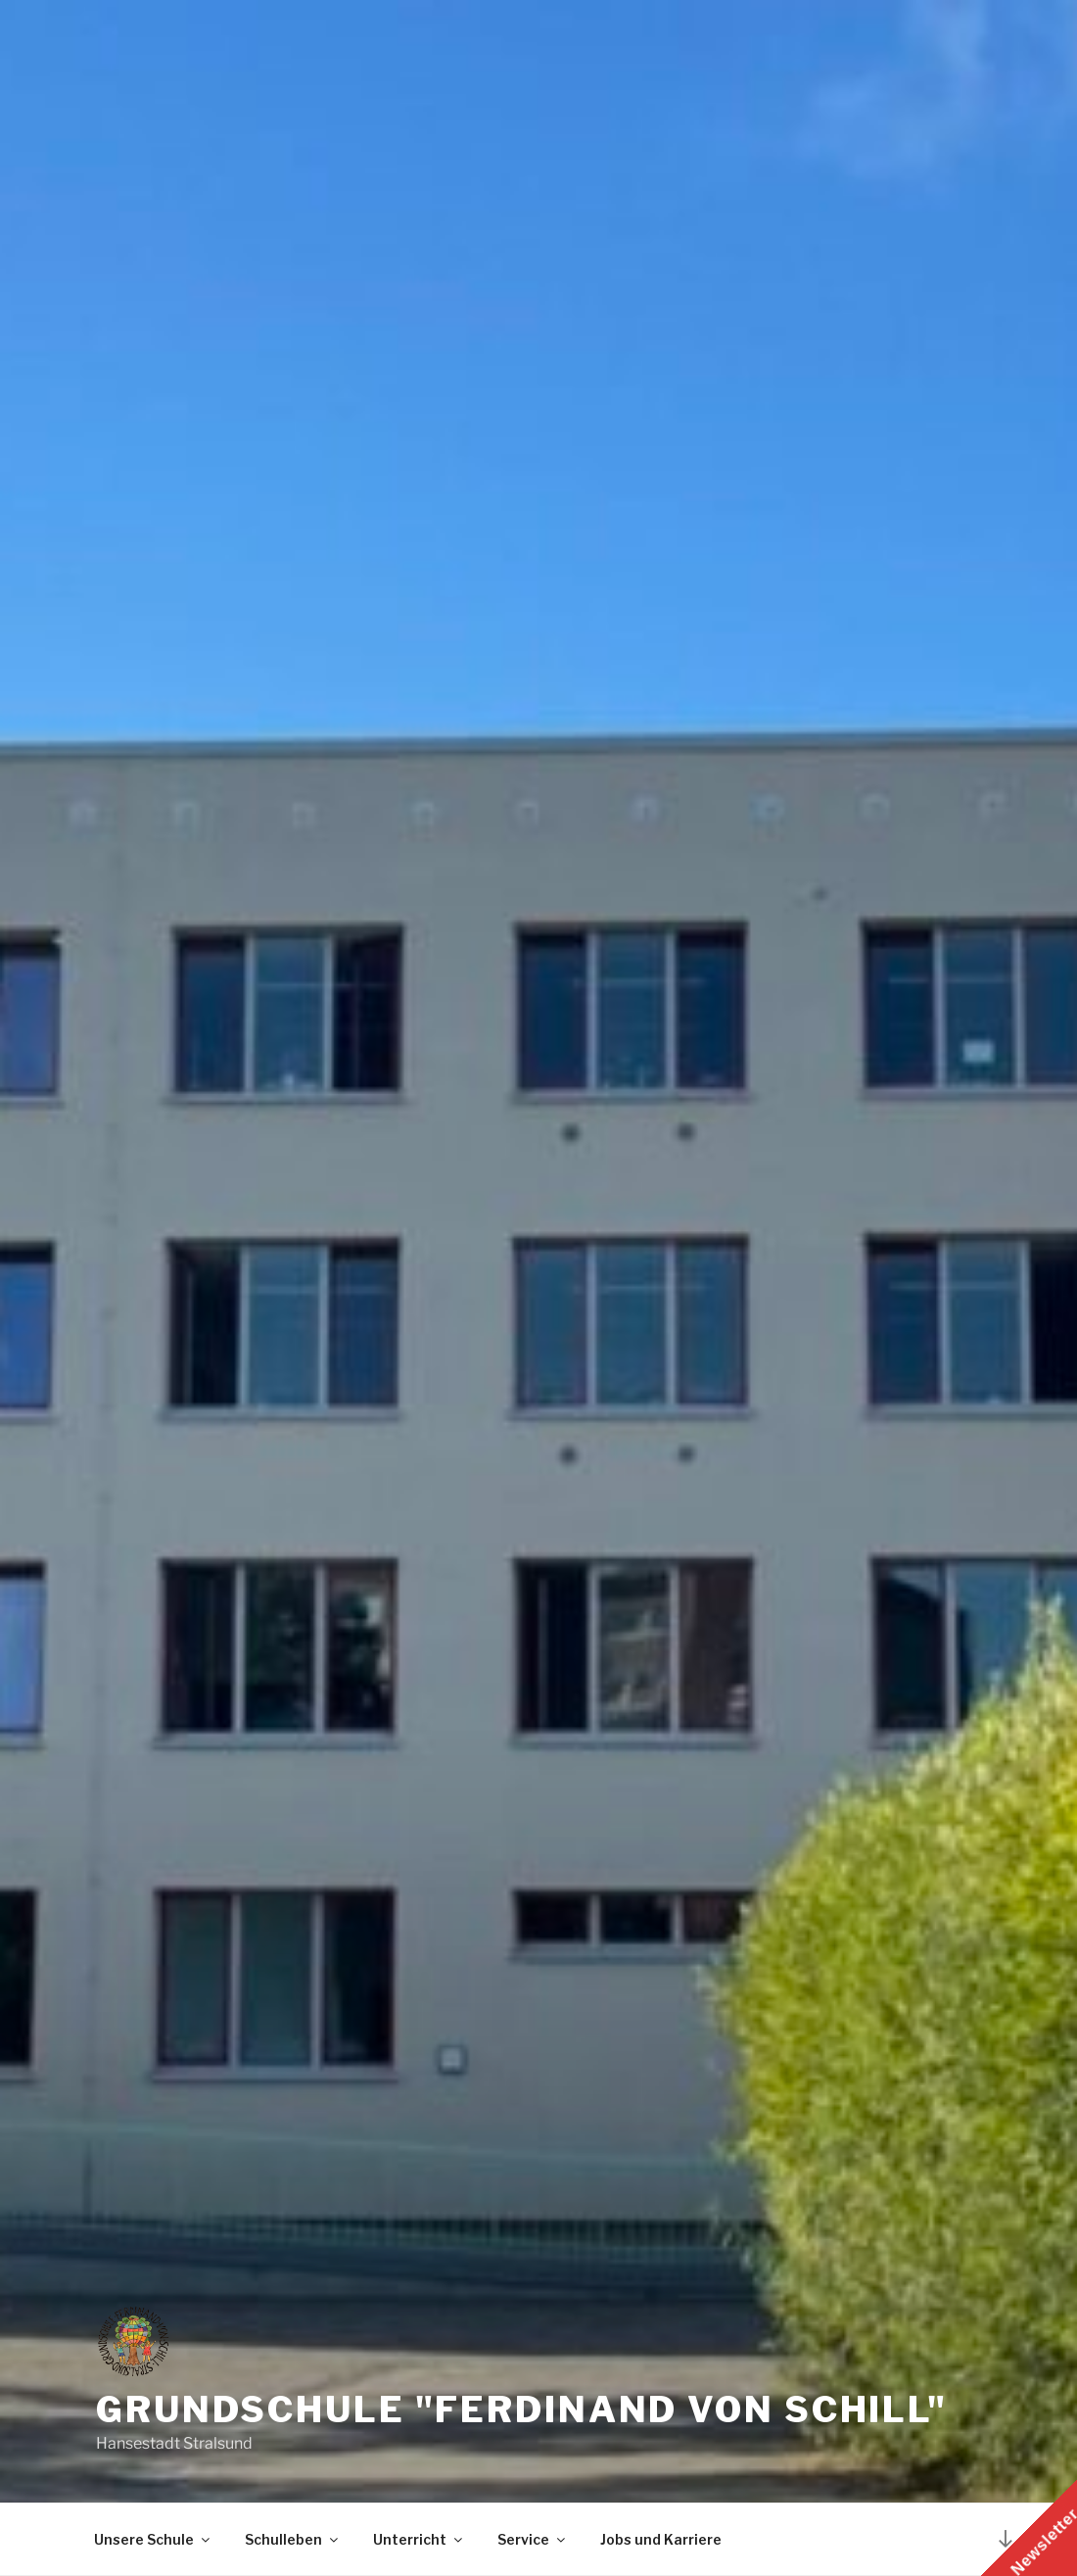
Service (532, 2539)
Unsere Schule (153, 2539)
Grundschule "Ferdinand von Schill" (522, 2409)
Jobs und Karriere (661, 2539)
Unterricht (419, 2539)
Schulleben (293, 2539)
